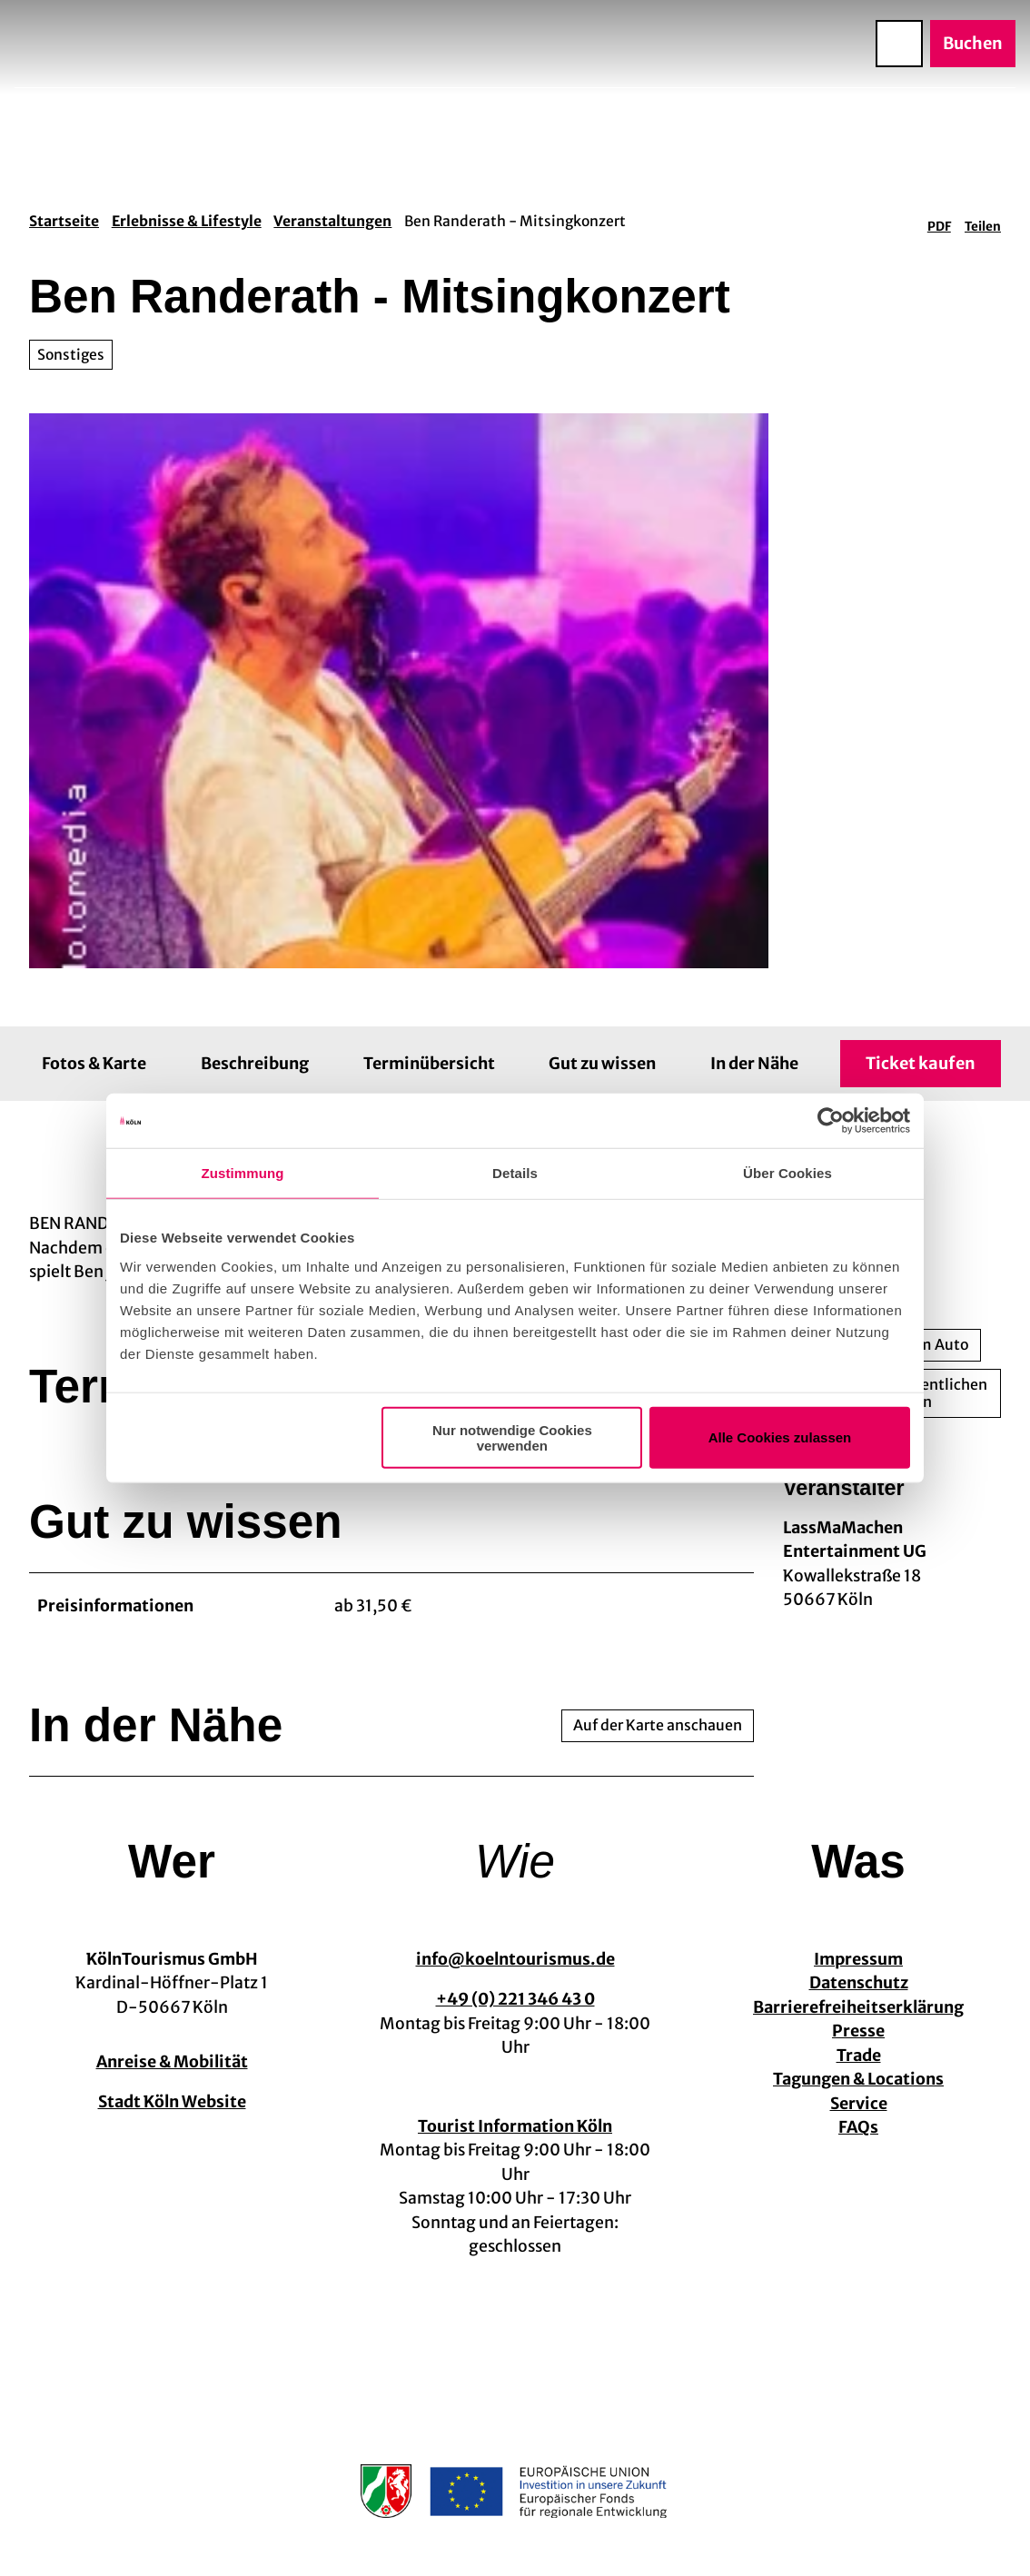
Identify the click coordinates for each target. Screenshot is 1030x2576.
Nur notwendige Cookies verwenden (512, 1437)
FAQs (858, 2128)
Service (858, 2104)
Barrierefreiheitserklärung (858, 2007)
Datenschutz (858, 1984)
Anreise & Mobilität (172, 2062)
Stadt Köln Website (172, 2102)
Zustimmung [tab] (243, 1173)
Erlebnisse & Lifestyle (187, 221)
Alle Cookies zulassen (780, 1437)
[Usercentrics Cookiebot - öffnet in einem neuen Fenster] (830, 1120)
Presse (858, 2032)
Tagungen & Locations (858, 2080)
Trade (859, 2056)
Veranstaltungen (332, 221)
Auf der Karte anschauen (657, 1725)
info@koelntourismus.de (515, 1959)
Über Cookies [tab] (787, 1173)
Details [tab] (515, 1173)
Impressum (858, 1959)
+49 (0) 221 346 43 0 (515, 1999)
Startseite (64, 221)
